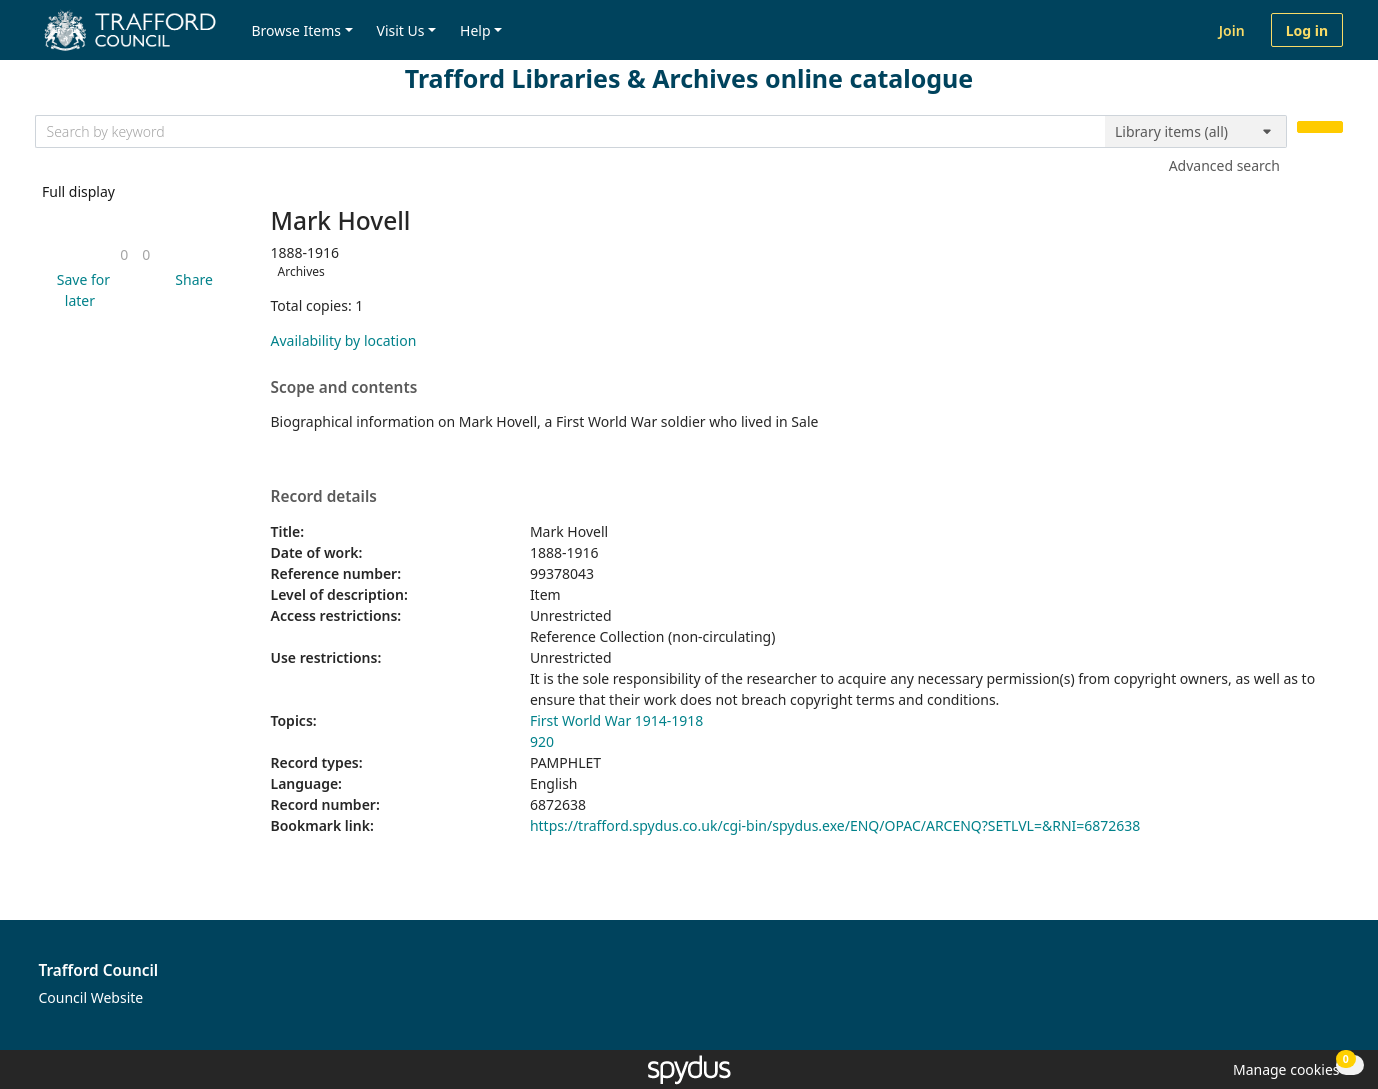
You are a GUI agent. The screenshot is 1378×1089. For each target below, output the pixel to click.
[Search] (1320, 127)
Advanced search (1224, 165)
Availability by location (344, 340)
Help (475, 30)
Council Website (91, 997)
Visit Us (401, 30)
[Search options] (1196, 132)
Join (1232, 30)
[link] (124, 254)
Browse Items (296, 30)
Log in (1307, 30)
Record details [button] (324, 497)
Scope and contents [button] (344, 388)
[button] (80, 290)
